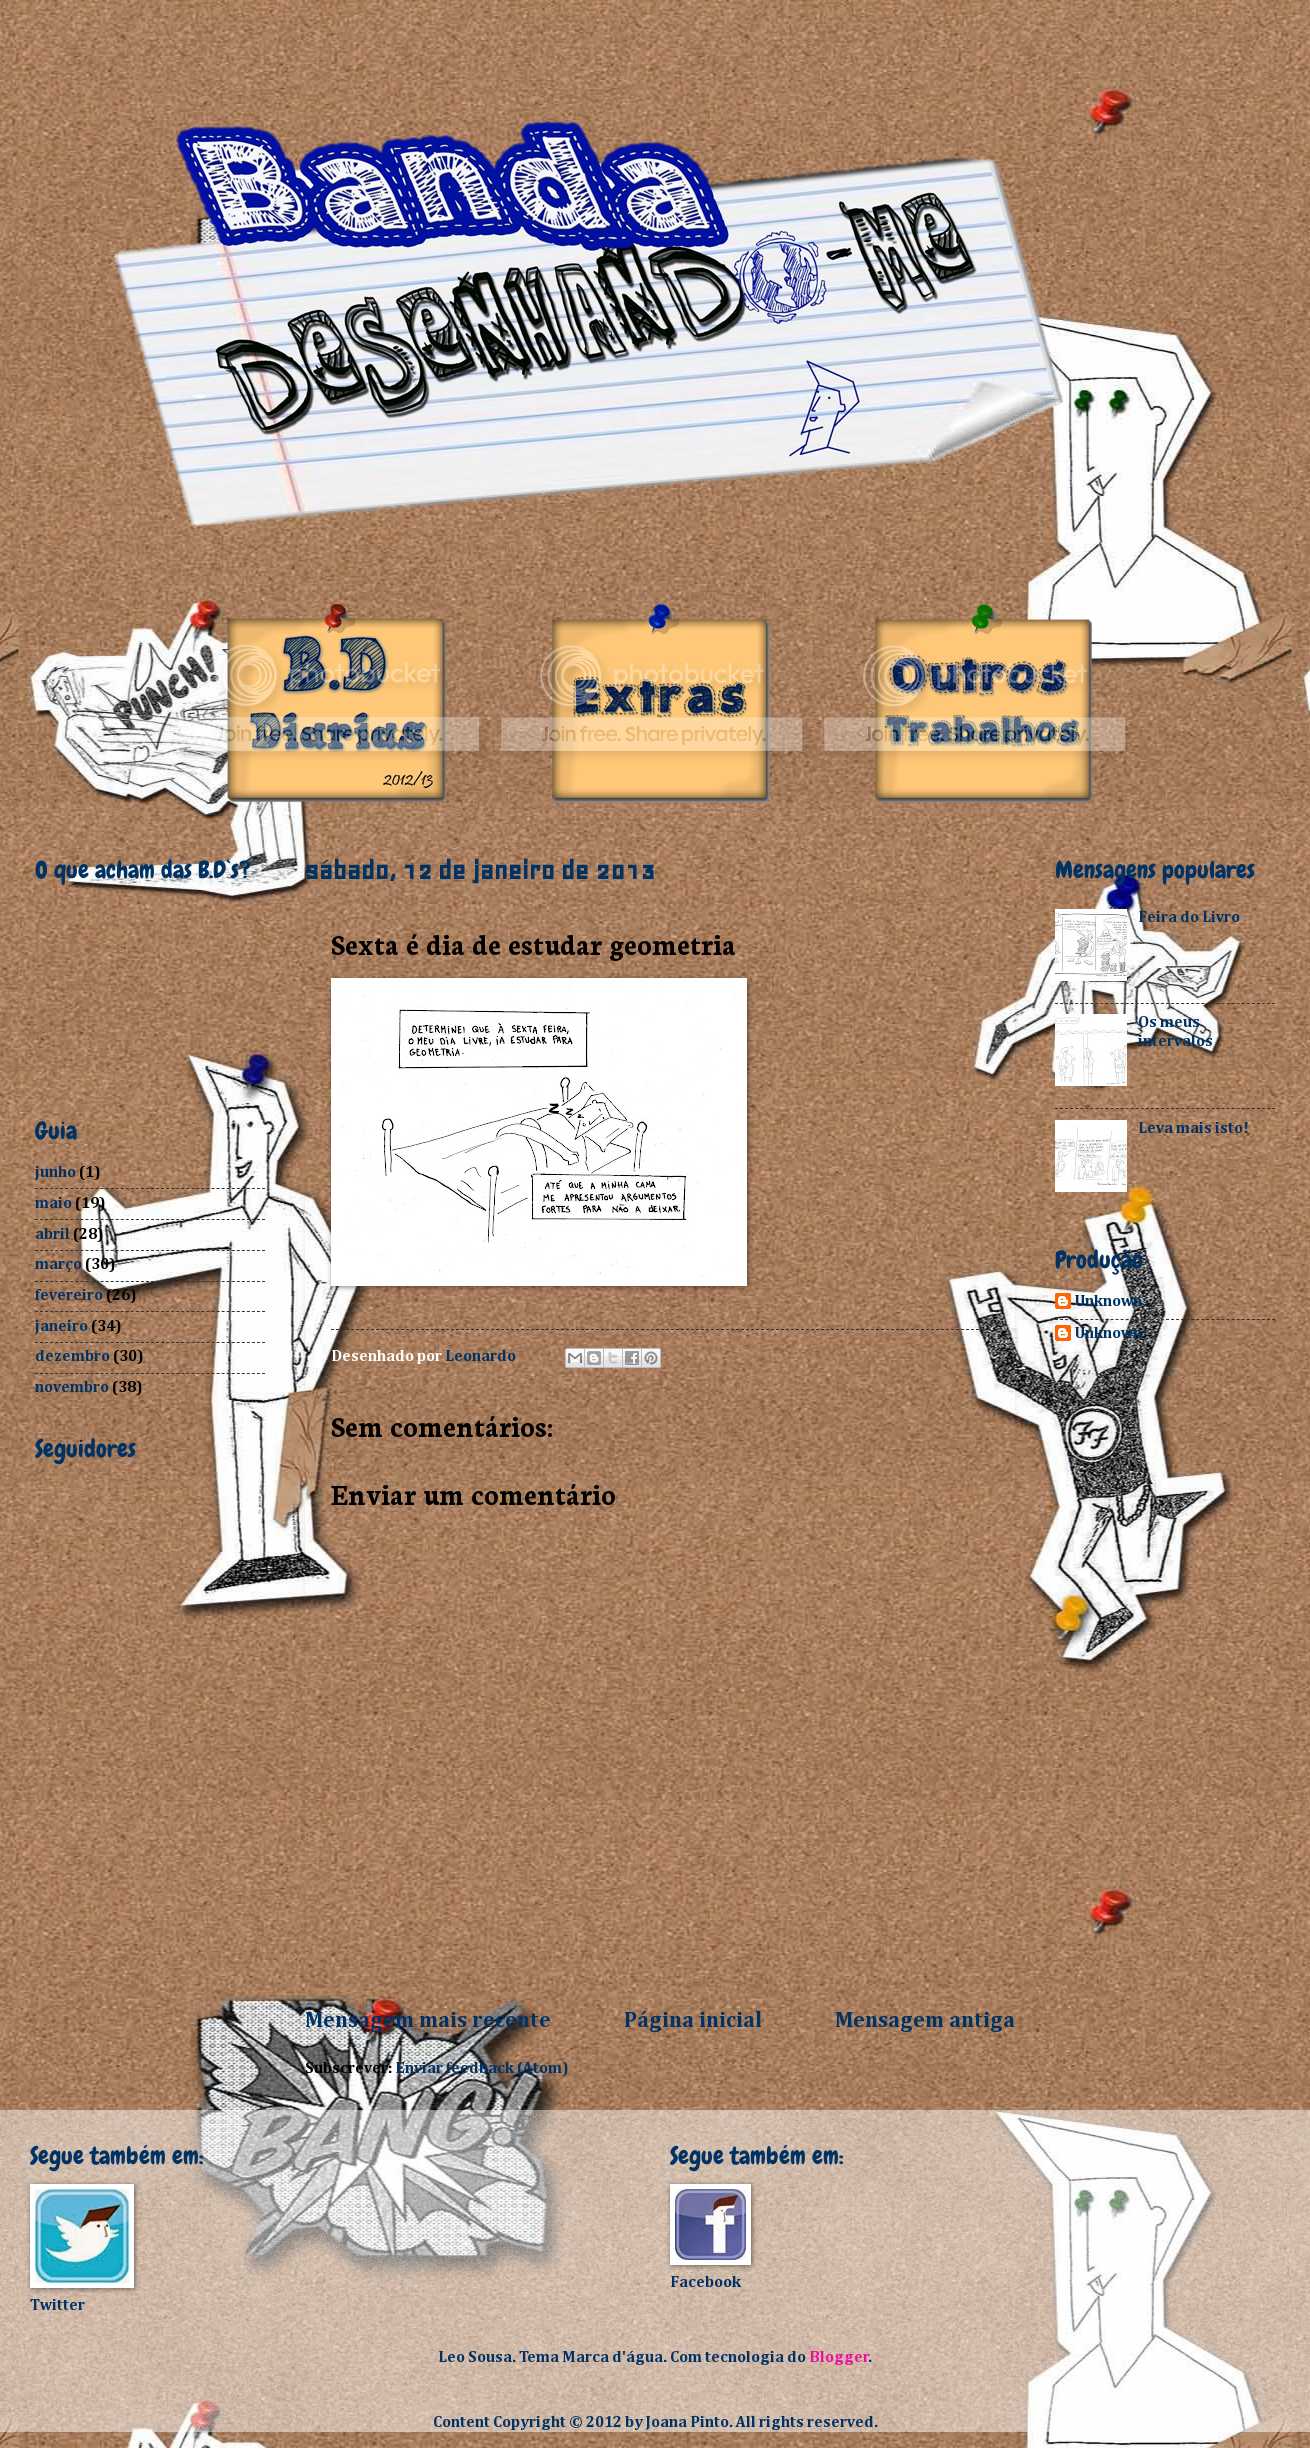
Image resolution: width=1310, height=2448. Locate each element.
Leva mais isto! (1193, 1128)
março (58, 1264)
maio (53, 1203)
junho (55, 1172)
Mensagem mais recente (428, 2021)
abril (52, 1234)
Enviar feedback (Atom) (482, 2068)
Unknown (1108, 1301)
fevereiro (69, 1295)
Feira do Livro (1189, 917)
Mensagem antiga (925, 2021)
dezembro (72, 1356)
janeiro (61, 1326)
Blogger (839, 2357)
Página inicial (693, 2021)
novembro (72, 1387)
